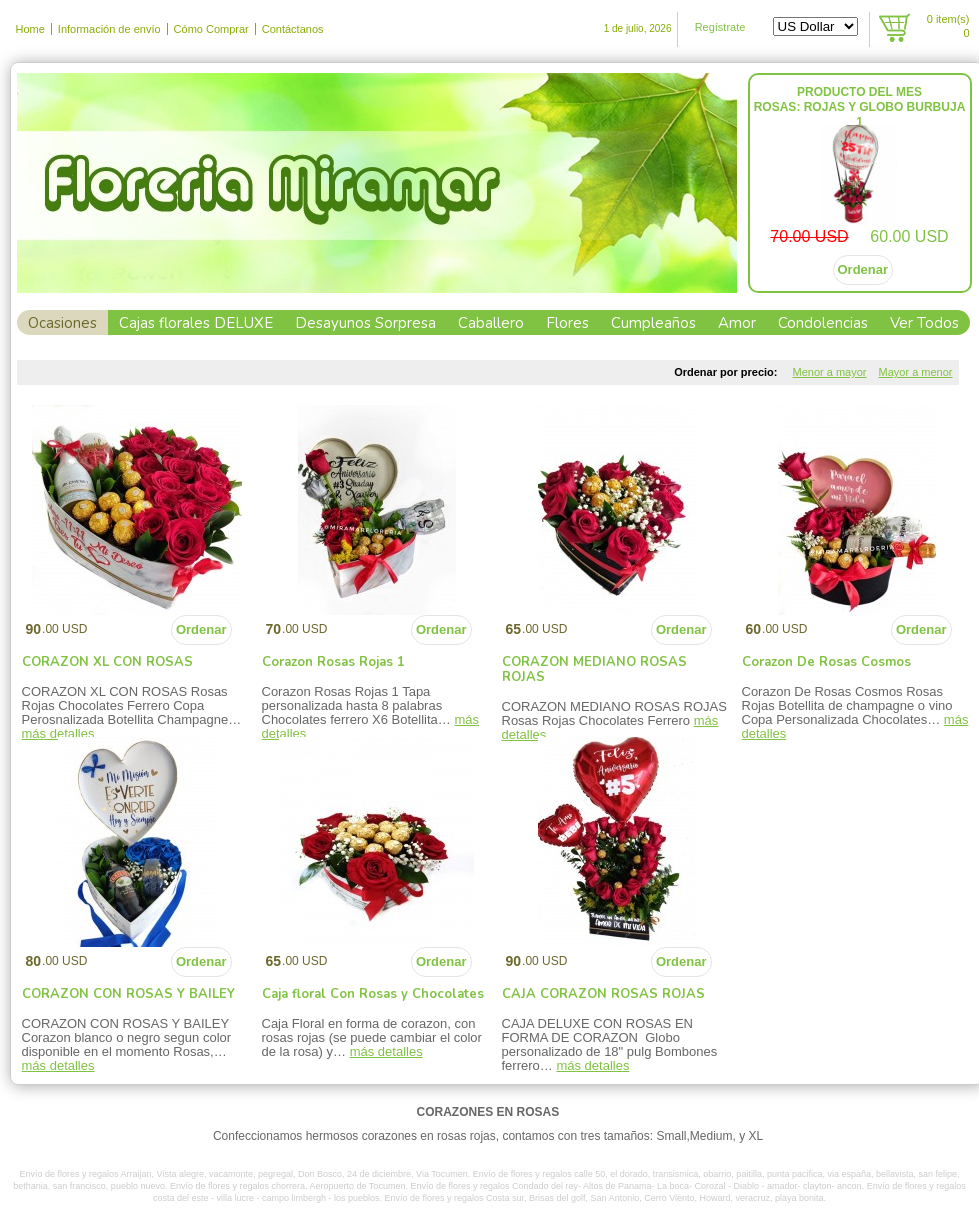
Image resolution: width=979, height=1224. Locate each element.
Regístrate (720, 27)
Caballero (491, 323)
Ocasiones (62, 323)
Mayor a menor (916, 372)
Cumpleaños (653, 323)
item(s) (948, 26)
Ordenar (863, 269)
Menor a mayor (830, 372)
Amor (737, 323)
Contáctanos (293, 29)
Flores (567, 323)
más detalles (58, 1065)
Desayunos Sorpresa (365, 323)
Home (30, 29)
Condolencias (823, 323)
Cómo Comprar (211, 29)
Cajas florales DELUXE (196, 323)
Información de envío (109, 29)
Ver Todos (924, 323)
